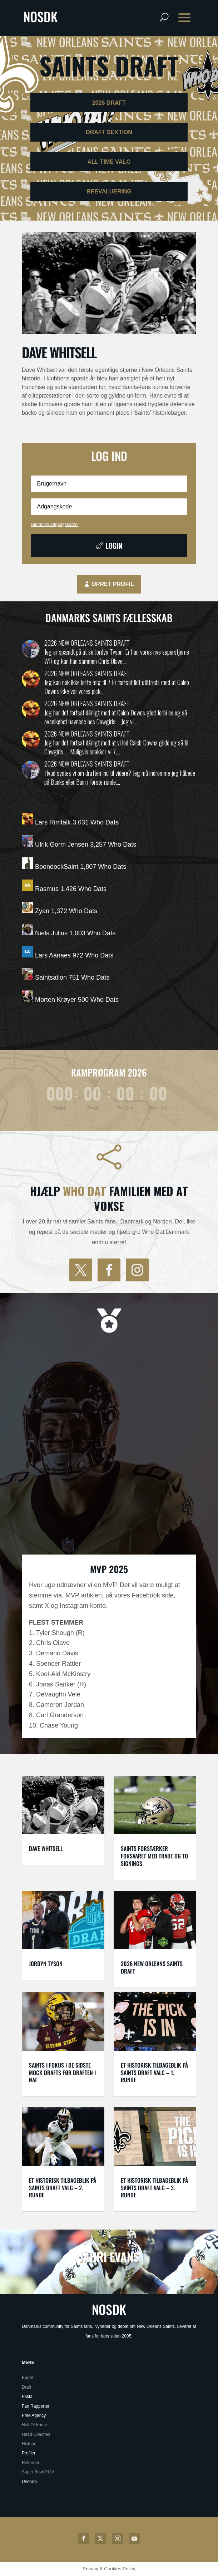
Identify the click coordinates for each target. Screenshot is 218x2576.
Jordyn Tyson (46, 1963)
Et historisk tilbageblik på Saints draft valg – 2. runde (62, 2188)
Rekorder (30, 2462)
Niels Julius (51, 933)
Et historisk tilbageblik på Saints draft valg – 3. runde (154, 2188)
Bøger (28, 2377)
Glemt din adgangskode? (54, 524)
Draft (26, 2387)
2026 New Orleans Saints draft (87, 642)
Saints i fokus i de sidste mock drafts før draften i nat (62, 2072)
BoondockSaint (56, 866)
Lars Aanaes (53, 955)
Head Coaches (36, 2434)
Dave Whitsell (59, 352)
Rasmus (47, 888)
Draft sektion (109, 132)
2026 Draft (109, 103)
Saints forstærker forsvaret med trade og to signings (154, 1856)
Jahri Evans (109, 2256)
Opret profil (112, 584)
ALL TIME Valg (108, 162)
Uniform (29, 2481)
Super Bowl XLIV (38, 2471)
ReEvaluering (109, 191)
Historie (29, 2443)
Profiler (28, 2453)
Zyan (42, 911)
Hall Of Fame (34, 2424)
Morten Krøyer (55, 999)
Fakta (27, 2396)
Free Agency (34, 2415)
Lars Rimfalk (53, 822)
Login (113, 545)
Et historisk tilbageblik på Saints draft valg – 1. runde (154, 2072)
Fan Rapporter (35, 2406)
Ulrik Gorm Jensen (61, 844)
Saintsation (51, 977)
